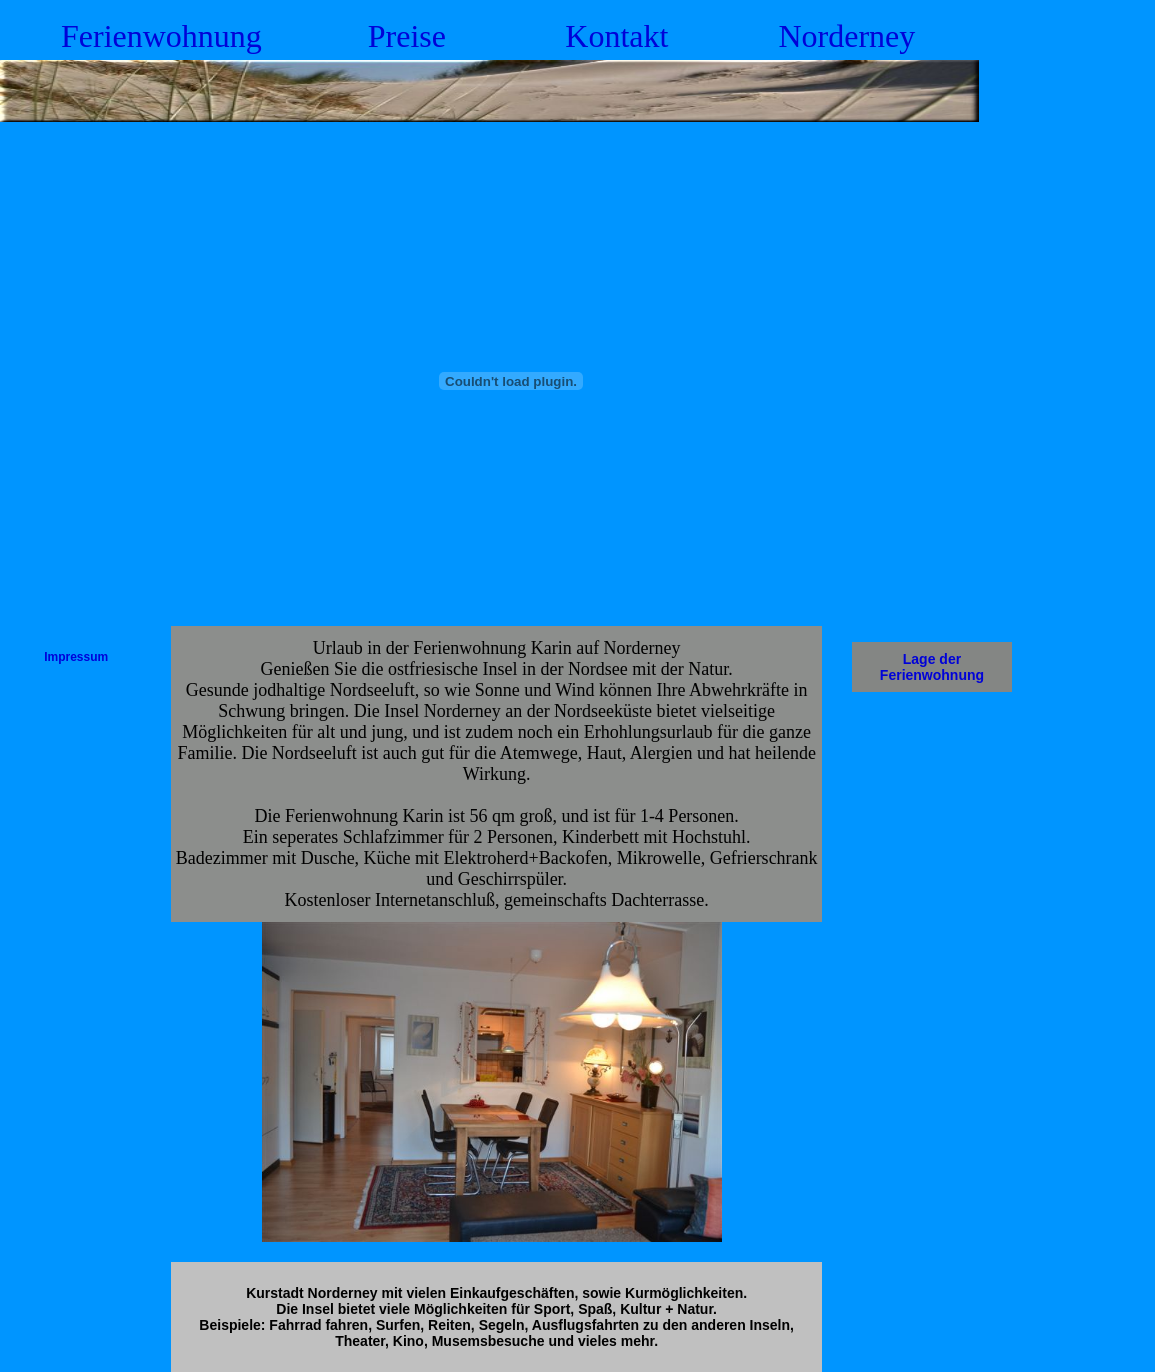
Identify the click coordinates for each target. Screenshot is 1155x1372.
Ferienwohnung (161, 36)
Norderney (846, 36)
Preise (407, 36)
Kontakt (616, 36)
